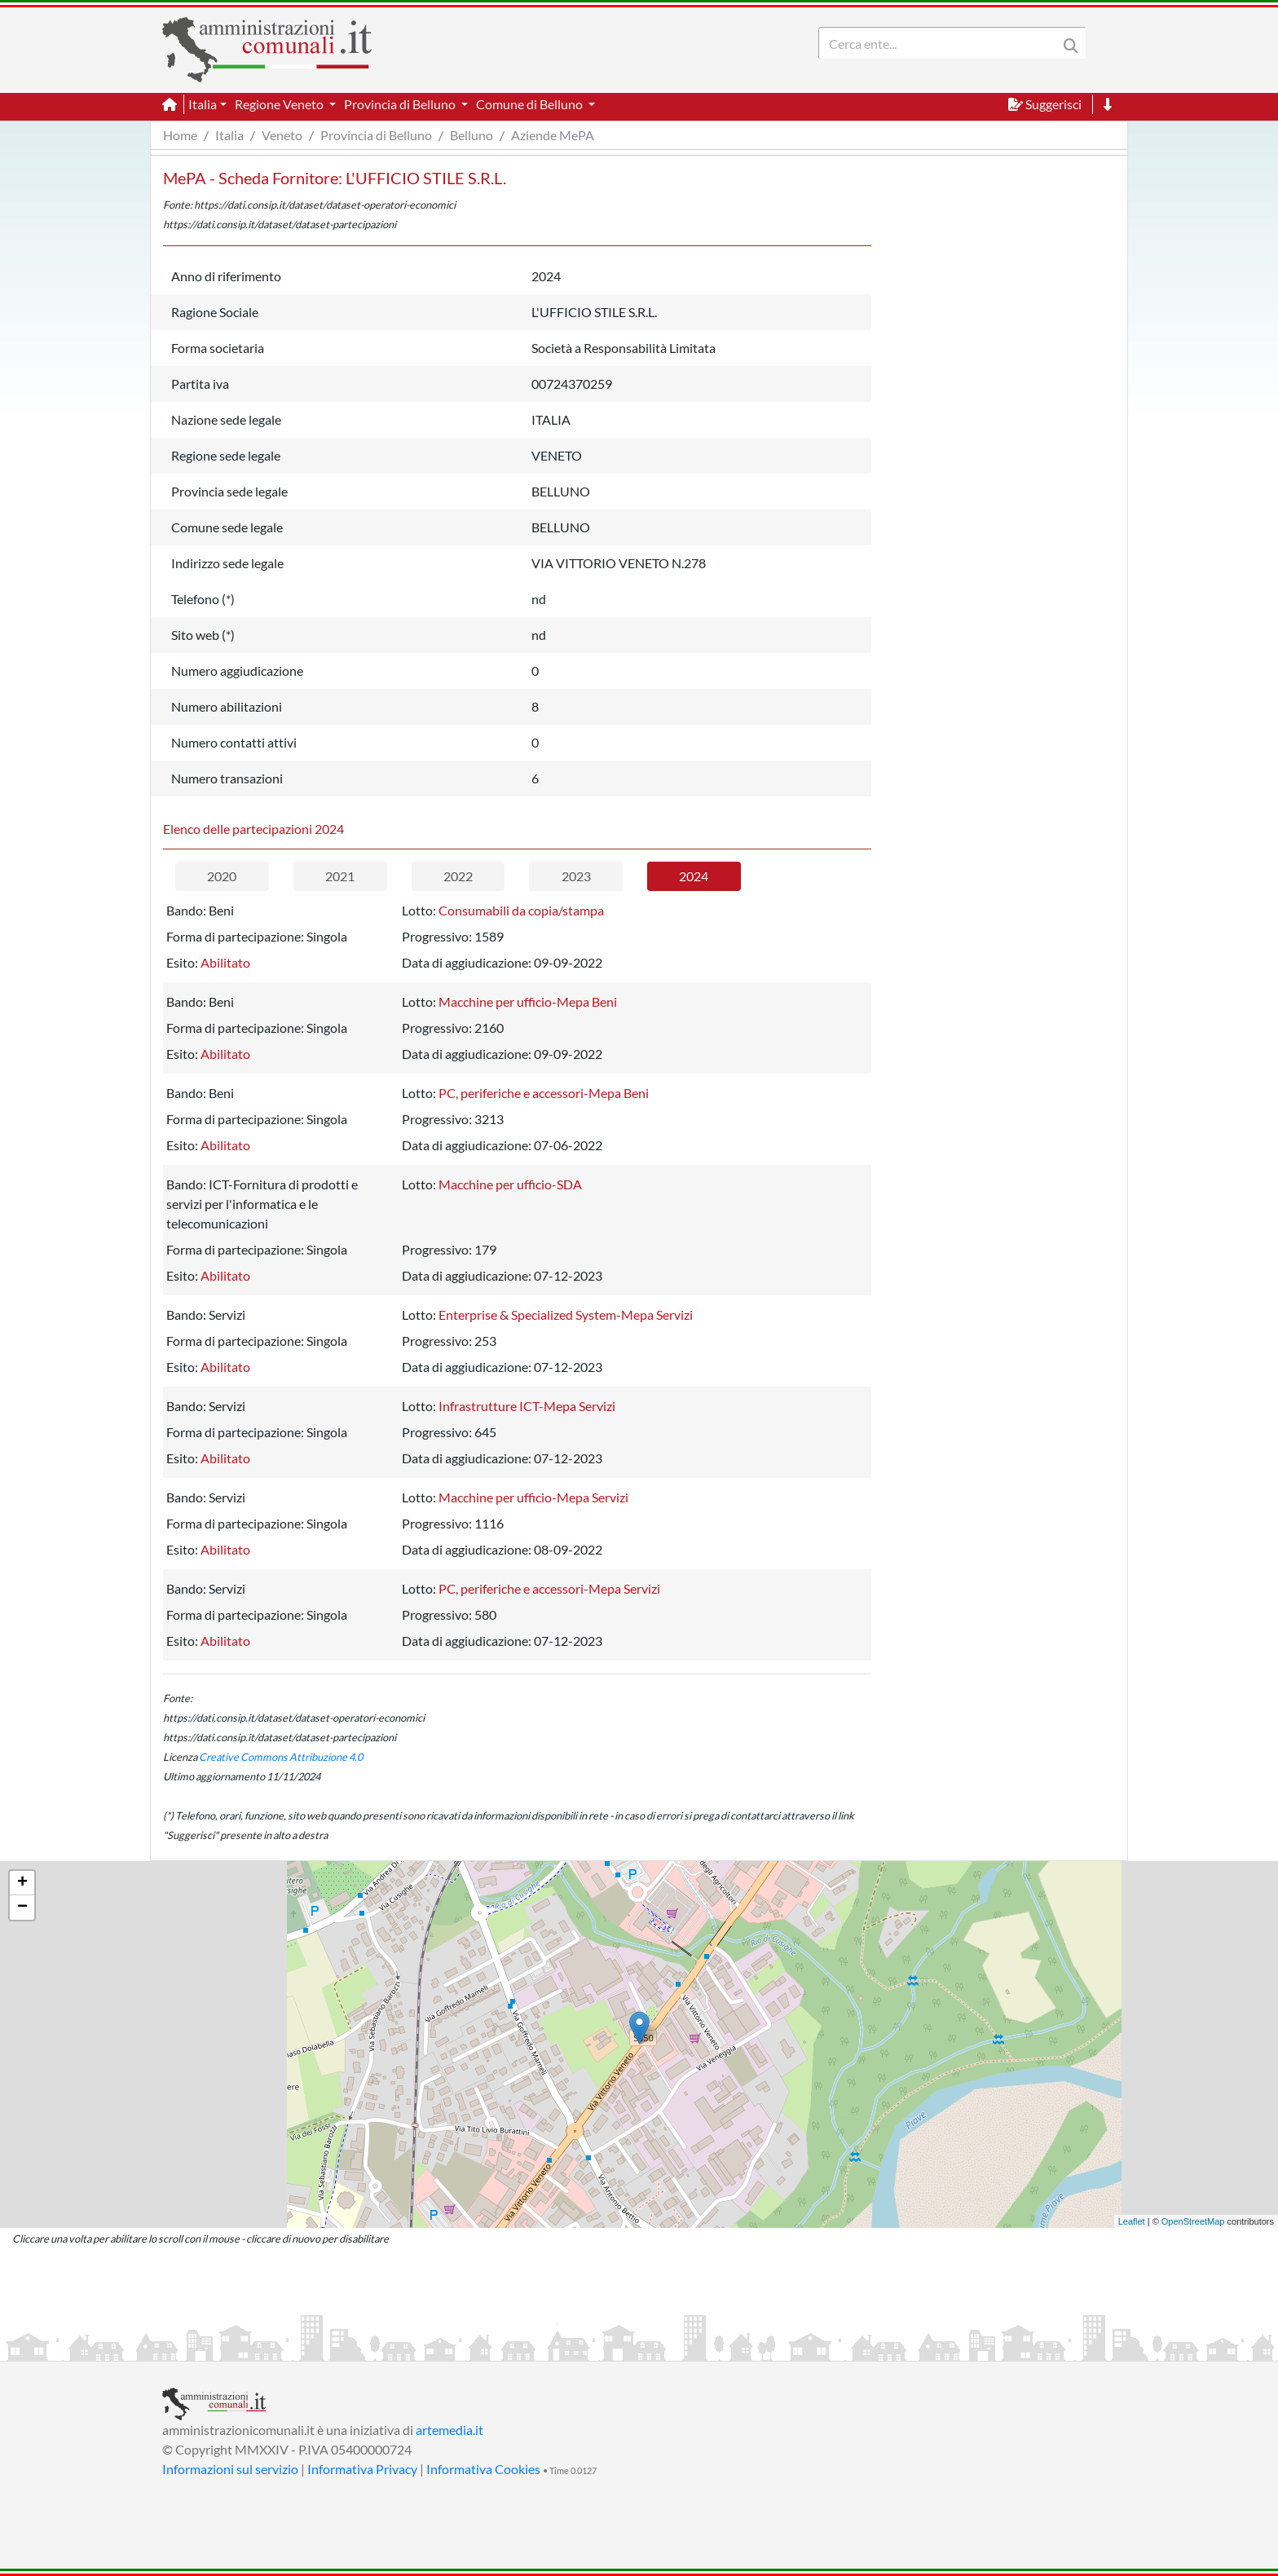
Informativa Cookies (483, 2469)
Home (180, 135)
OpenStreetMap (1193, 2221)
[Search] (941, 43)
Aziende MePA (552, 135)
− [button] (22, 1907)
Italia (229, 135)
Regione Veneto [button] (280, 104)
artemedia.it (449, 2429)
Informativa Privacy (362, 2469)
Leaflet (1131, 2221)
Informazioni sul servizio (230, 2469)
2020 (221, 876)
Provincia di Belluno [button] (401, 104)
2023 (576, 876)
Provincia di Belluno (376, 135)
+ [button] (22, 1883)
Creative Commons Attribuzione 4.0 (281, 1756)
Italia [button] (202, 104)
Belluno (471, 135)
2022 (458, 876)
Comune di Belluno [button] (530, 104)
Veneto (282, 135)
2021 (340, 876)
